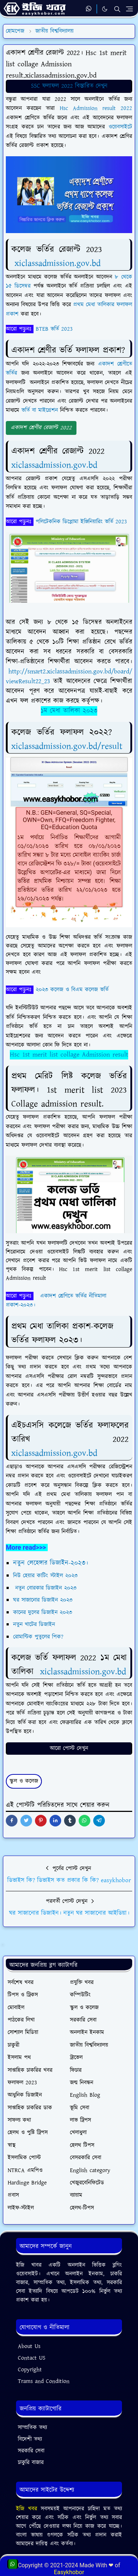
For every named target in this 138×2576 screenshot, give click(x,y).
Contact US (32, 2358)
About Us (29, 2346)
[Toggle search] (117, 9)
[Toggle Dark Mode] (105, 9)
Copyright (30, 2369)
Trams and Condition (44, 2381)
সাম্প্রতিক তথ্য (32, 2427)
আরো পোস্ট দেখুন (69, 1748)
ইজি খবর (28, 2509)
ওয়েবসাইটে (120, 127)
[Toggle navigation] (129, 9)
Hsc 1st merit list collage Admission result (69, 1054)
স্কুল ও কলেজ (23, 1781)
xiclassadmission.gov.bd (57, 263)
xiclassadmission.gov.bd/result (66, 746)
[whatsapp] (89, 9)
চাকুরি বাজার (31, 2462)
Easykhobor (69, 2572)
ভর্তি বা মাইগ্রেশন (39, 410)
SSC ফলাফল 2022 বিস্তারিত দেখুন (69, 86)
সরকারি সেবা (31, 2451)
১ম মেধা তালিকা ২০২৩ (69, 711)
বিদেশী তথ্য (30, 2439)
